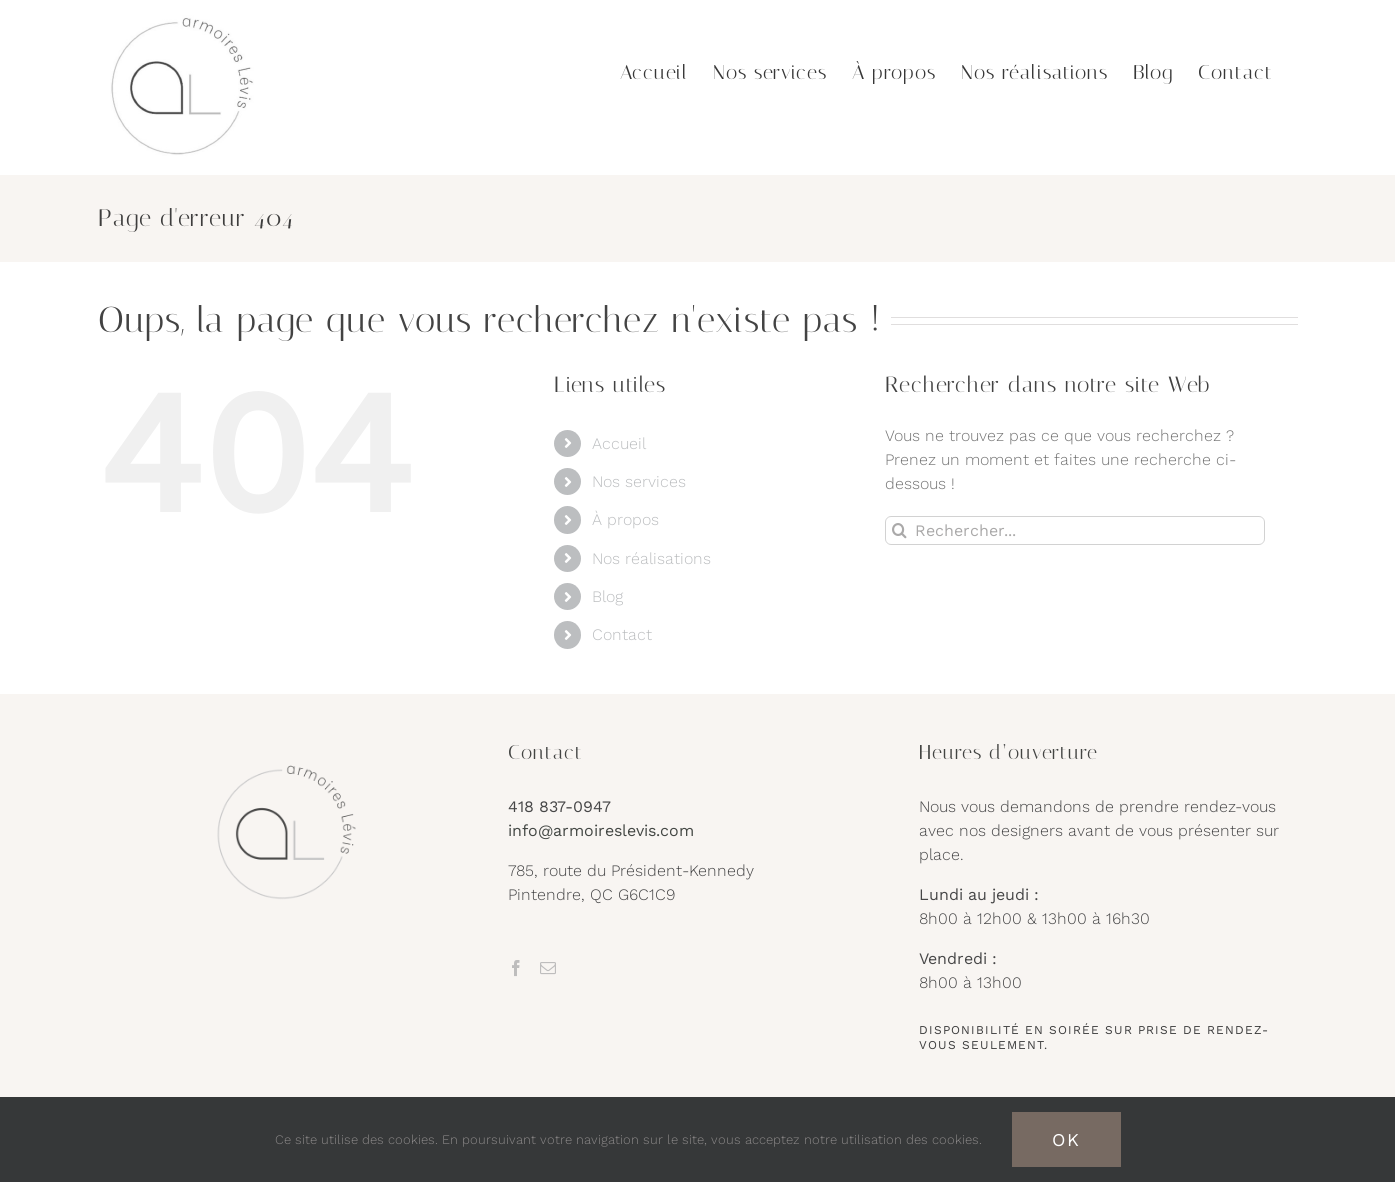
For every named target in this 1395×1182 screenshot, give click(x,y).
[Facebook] (516, 968)
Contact (622, 634)
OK (1066, 1139)
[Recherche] (899, 530)
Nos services (639, 481)
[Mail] (548, 968)
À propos (625, 519)
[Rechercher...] (1075, 530)
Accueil (619, 443)
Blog (607, 596)
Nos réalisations (651, 558)
